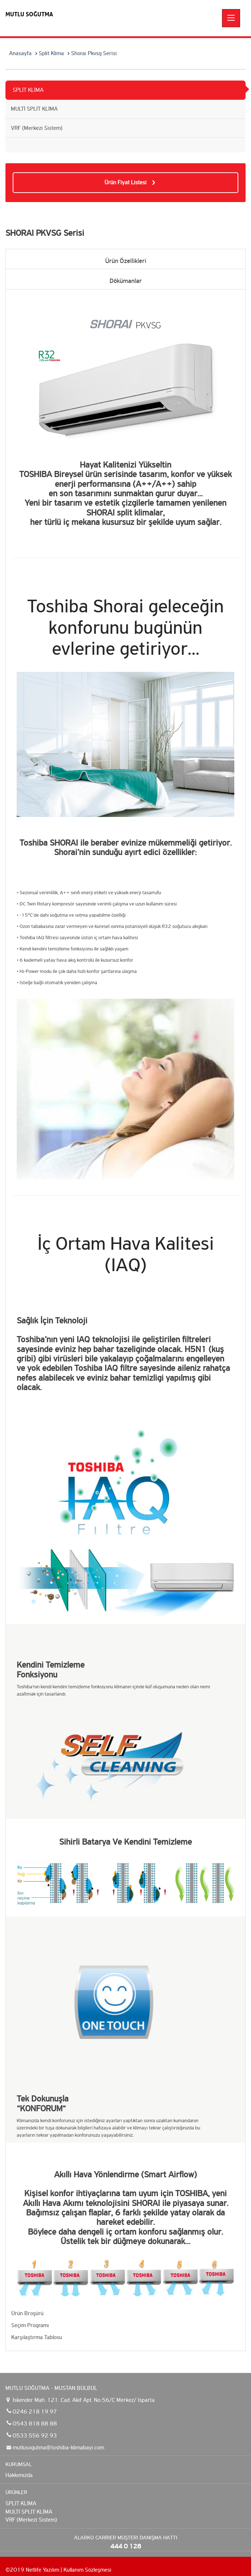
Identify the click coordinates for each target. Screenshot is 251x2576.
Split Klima (51, 53)
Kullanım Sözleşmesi (87, 2570)
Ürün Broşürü (27, 2313)
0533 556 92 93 (35, 2435)
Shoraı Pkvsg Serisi (94, 53)
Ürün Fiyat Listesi (125, 182)
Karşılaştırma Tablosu (36, 2337)
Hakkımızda (19, 2475)
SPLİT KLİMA (28, 89)
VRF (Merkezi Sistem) (36, 127)
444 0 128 (125, 2546)
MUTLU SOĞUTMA (29, 14)
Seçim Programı (30, 2325)
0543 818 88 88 (35, 2423)
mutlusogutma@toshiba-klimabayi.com (58, 2447)
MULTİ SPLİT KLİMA (34, 108)
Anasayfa (20, 53)
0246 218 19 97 (35, 2411)
